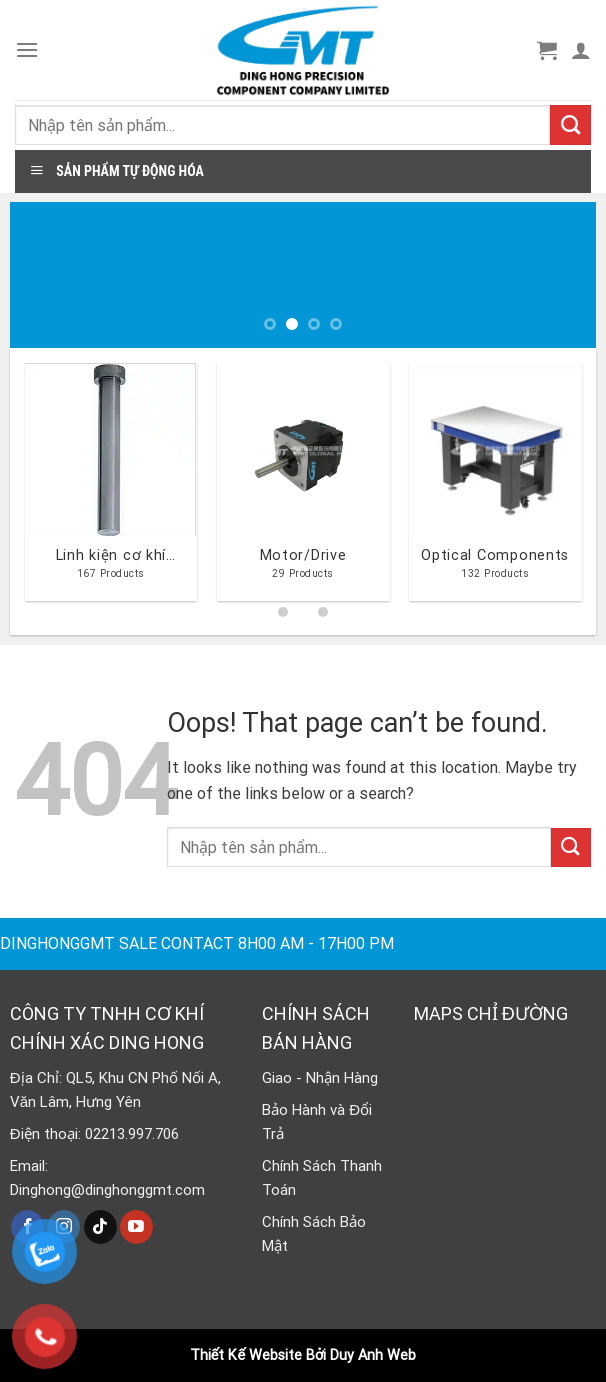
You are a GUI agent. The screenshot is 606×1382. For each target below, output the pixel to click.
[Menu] (27, 49)
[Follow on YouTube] (136, 1227)
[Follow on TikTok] (100, 1227)
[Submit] (570, 125)
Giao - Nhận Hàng (320, 1078)
